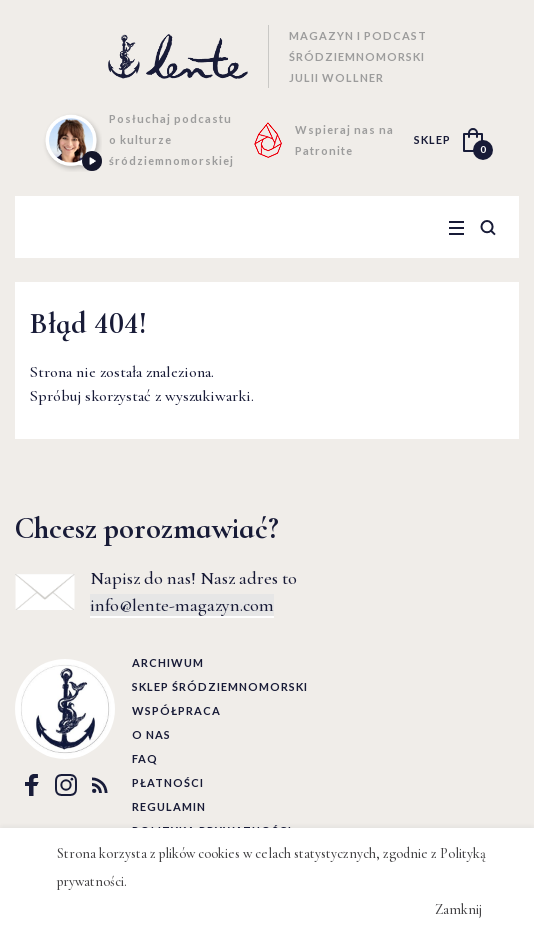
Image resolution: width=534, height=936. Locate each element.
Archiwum (168, 662)
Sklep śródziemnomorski (220, 686)
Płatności (168, 782)
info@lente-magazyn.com (182, 605)
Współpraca (176, 710)
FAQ (145, 758)
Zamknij (458, 909)
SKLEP (432, 139)
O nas (151, 734)
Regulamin (169, 806)
